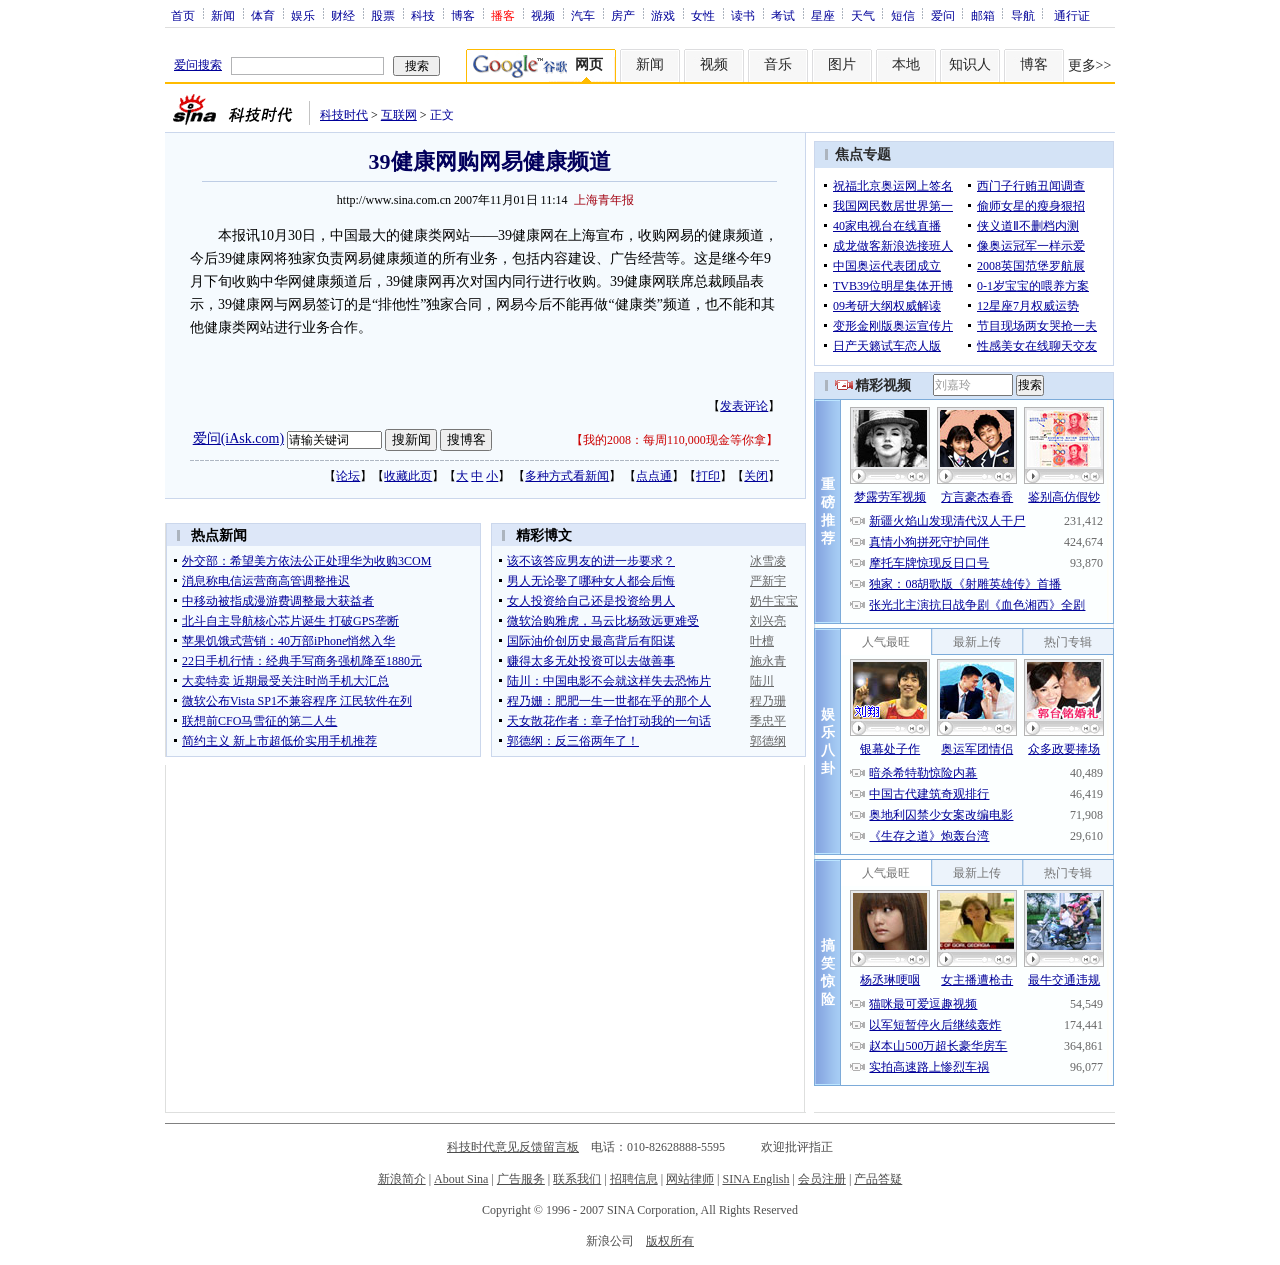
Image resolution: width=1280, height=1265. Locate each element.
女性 (703, 15)
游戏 (663, 15)
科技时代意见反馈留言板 (513, 1147)
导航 (1023, 15)
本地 (906, 64)
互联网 (399, 115)
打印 (708, 476)
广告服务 (521, 1179)
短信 (903, 15)
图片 (842, 64)
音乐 (778, 64)
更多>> (1090, 65)
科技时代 (344, 115)
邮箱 (983, 15)
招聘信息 (634, 1179)
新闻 (223, 15)
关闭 (756, 476)
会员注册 (822, 1179)
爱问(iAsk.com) (238, 438)
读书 (743, 15)
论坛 (348, 476)
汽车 (583, 15)
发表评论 (744, 406)
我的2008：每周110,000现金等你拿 (674, 440)
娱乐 (303, 15)
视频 (543, 15)
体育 (263, 15)
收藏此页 (408, 476)
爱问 (943, 15)
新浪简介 (402, 1179)
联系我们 (577, 1179)
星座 (823, 15)
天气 (863, 15)
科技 (423, 15)
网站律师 (690, 1179)
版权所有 (670, 1241)
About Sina (461, 1179)
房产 (623, 15)
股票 (383, 15)
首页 (183, 15)
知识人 (970, 64)
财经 (343, 15)
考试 (783, 15)
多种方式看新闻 (567, 476)
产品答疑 (878, 1179)
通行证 (1072, 15)
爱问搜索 (198, 65)
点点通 (654, 476)
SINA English (755, 1179)
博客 (463, 15)
